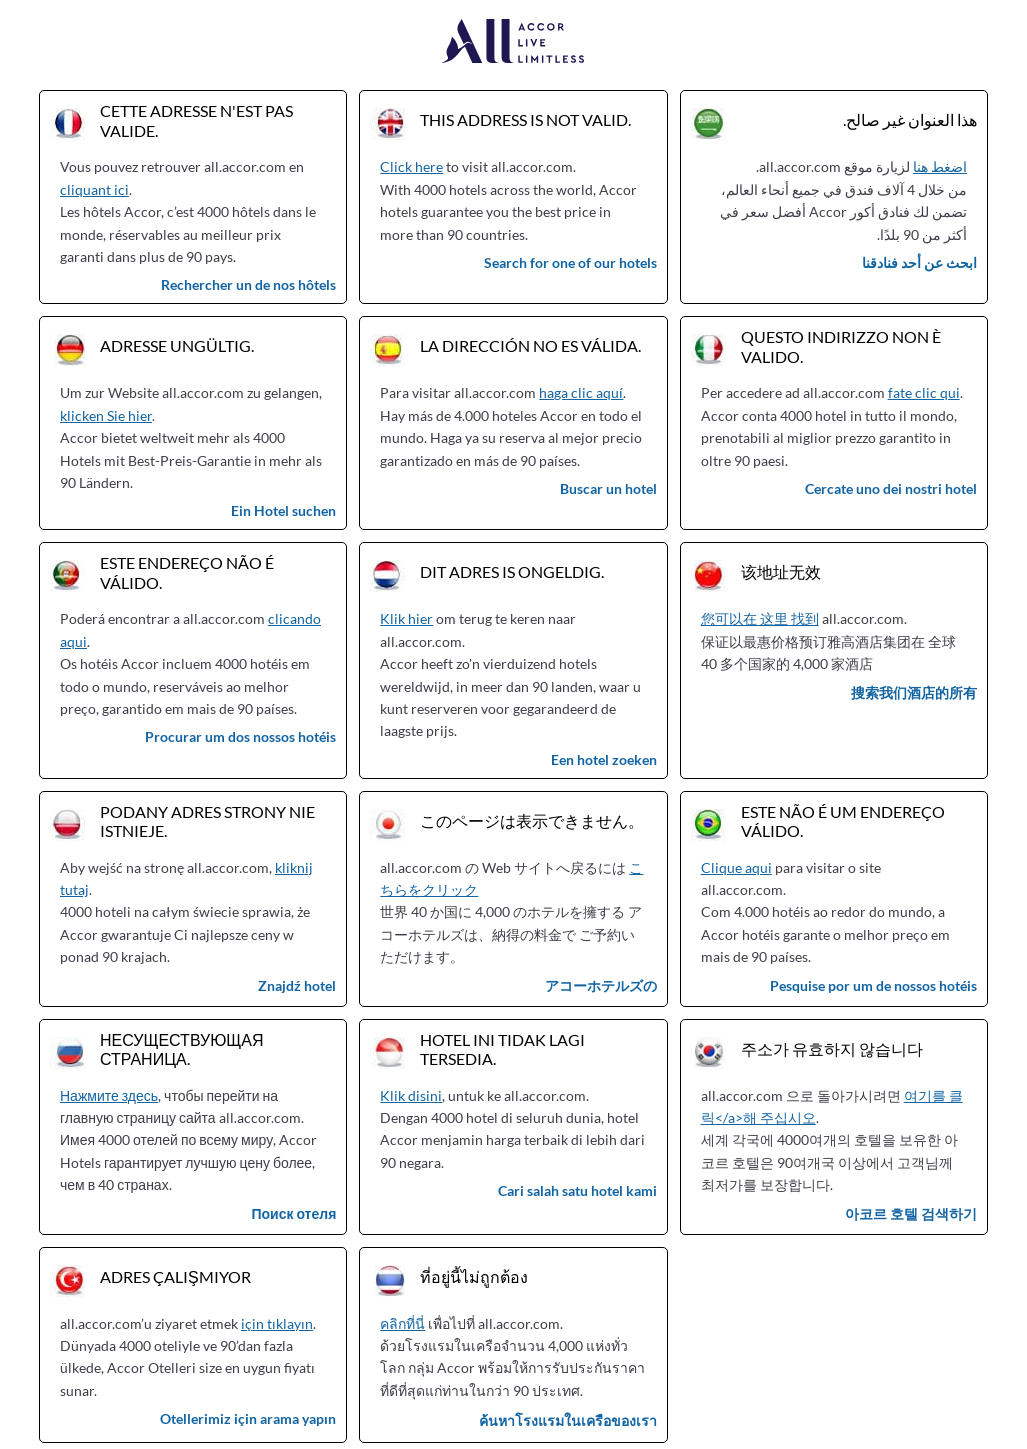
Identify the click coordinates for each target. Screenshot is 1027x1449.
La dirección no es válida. (530, 345)
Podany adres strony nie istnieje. (207, 821)
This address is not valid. (525, 119)
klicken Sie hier (106, 415)
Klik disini (411, 1095)
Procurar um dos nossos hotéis (240, 736)
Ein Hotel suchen (283, 510)
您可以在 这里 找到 (760, 618)
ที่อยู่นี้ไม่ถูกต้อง (474, 1276)
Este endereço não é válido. (187, 572)
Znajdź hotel (297, 985)
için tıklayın (277, 1323)
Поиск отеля (293, 1213)
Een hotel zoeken (604, 759)
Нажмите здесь (109, 1095)
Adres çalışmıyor (175, 1276)
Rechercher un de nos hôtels (248, 284)
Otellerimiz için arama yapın (248, 1418)
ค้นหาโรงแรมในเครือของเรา (568, 1420)
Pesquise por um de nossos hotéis (873, 985)
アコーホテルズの (601, 985)
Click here (411, 166)
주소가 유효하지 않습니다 (832, 1048)
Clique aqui (736, 867)
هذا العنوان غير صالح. (910, 119)
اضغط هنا (940, 166)
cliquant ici (94, 189)
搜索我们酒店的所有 (914, 692)
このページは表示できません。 (532, 820)
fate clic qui (924, 392)
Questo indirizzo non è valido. (841, 346)
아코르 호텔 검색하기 (911, 1213)
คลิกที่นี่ (402, 1323)
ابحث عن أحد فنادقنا (919, 262)
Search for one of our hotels (570, 262)
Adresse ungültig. (177, 345)
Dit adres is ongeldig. (512, 571)
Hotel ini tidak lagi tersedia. (502, 1049)
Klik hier (406, 618)
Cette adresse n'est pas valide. (196, 120)
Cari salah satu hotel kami (577, 1190)
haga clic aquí (581, 392)
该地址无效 (781, 571)
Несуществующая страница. (182, 1049)
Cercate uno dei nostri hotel (891, 488)
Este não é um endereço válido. (843, 821)
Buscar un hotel (608, 488)
